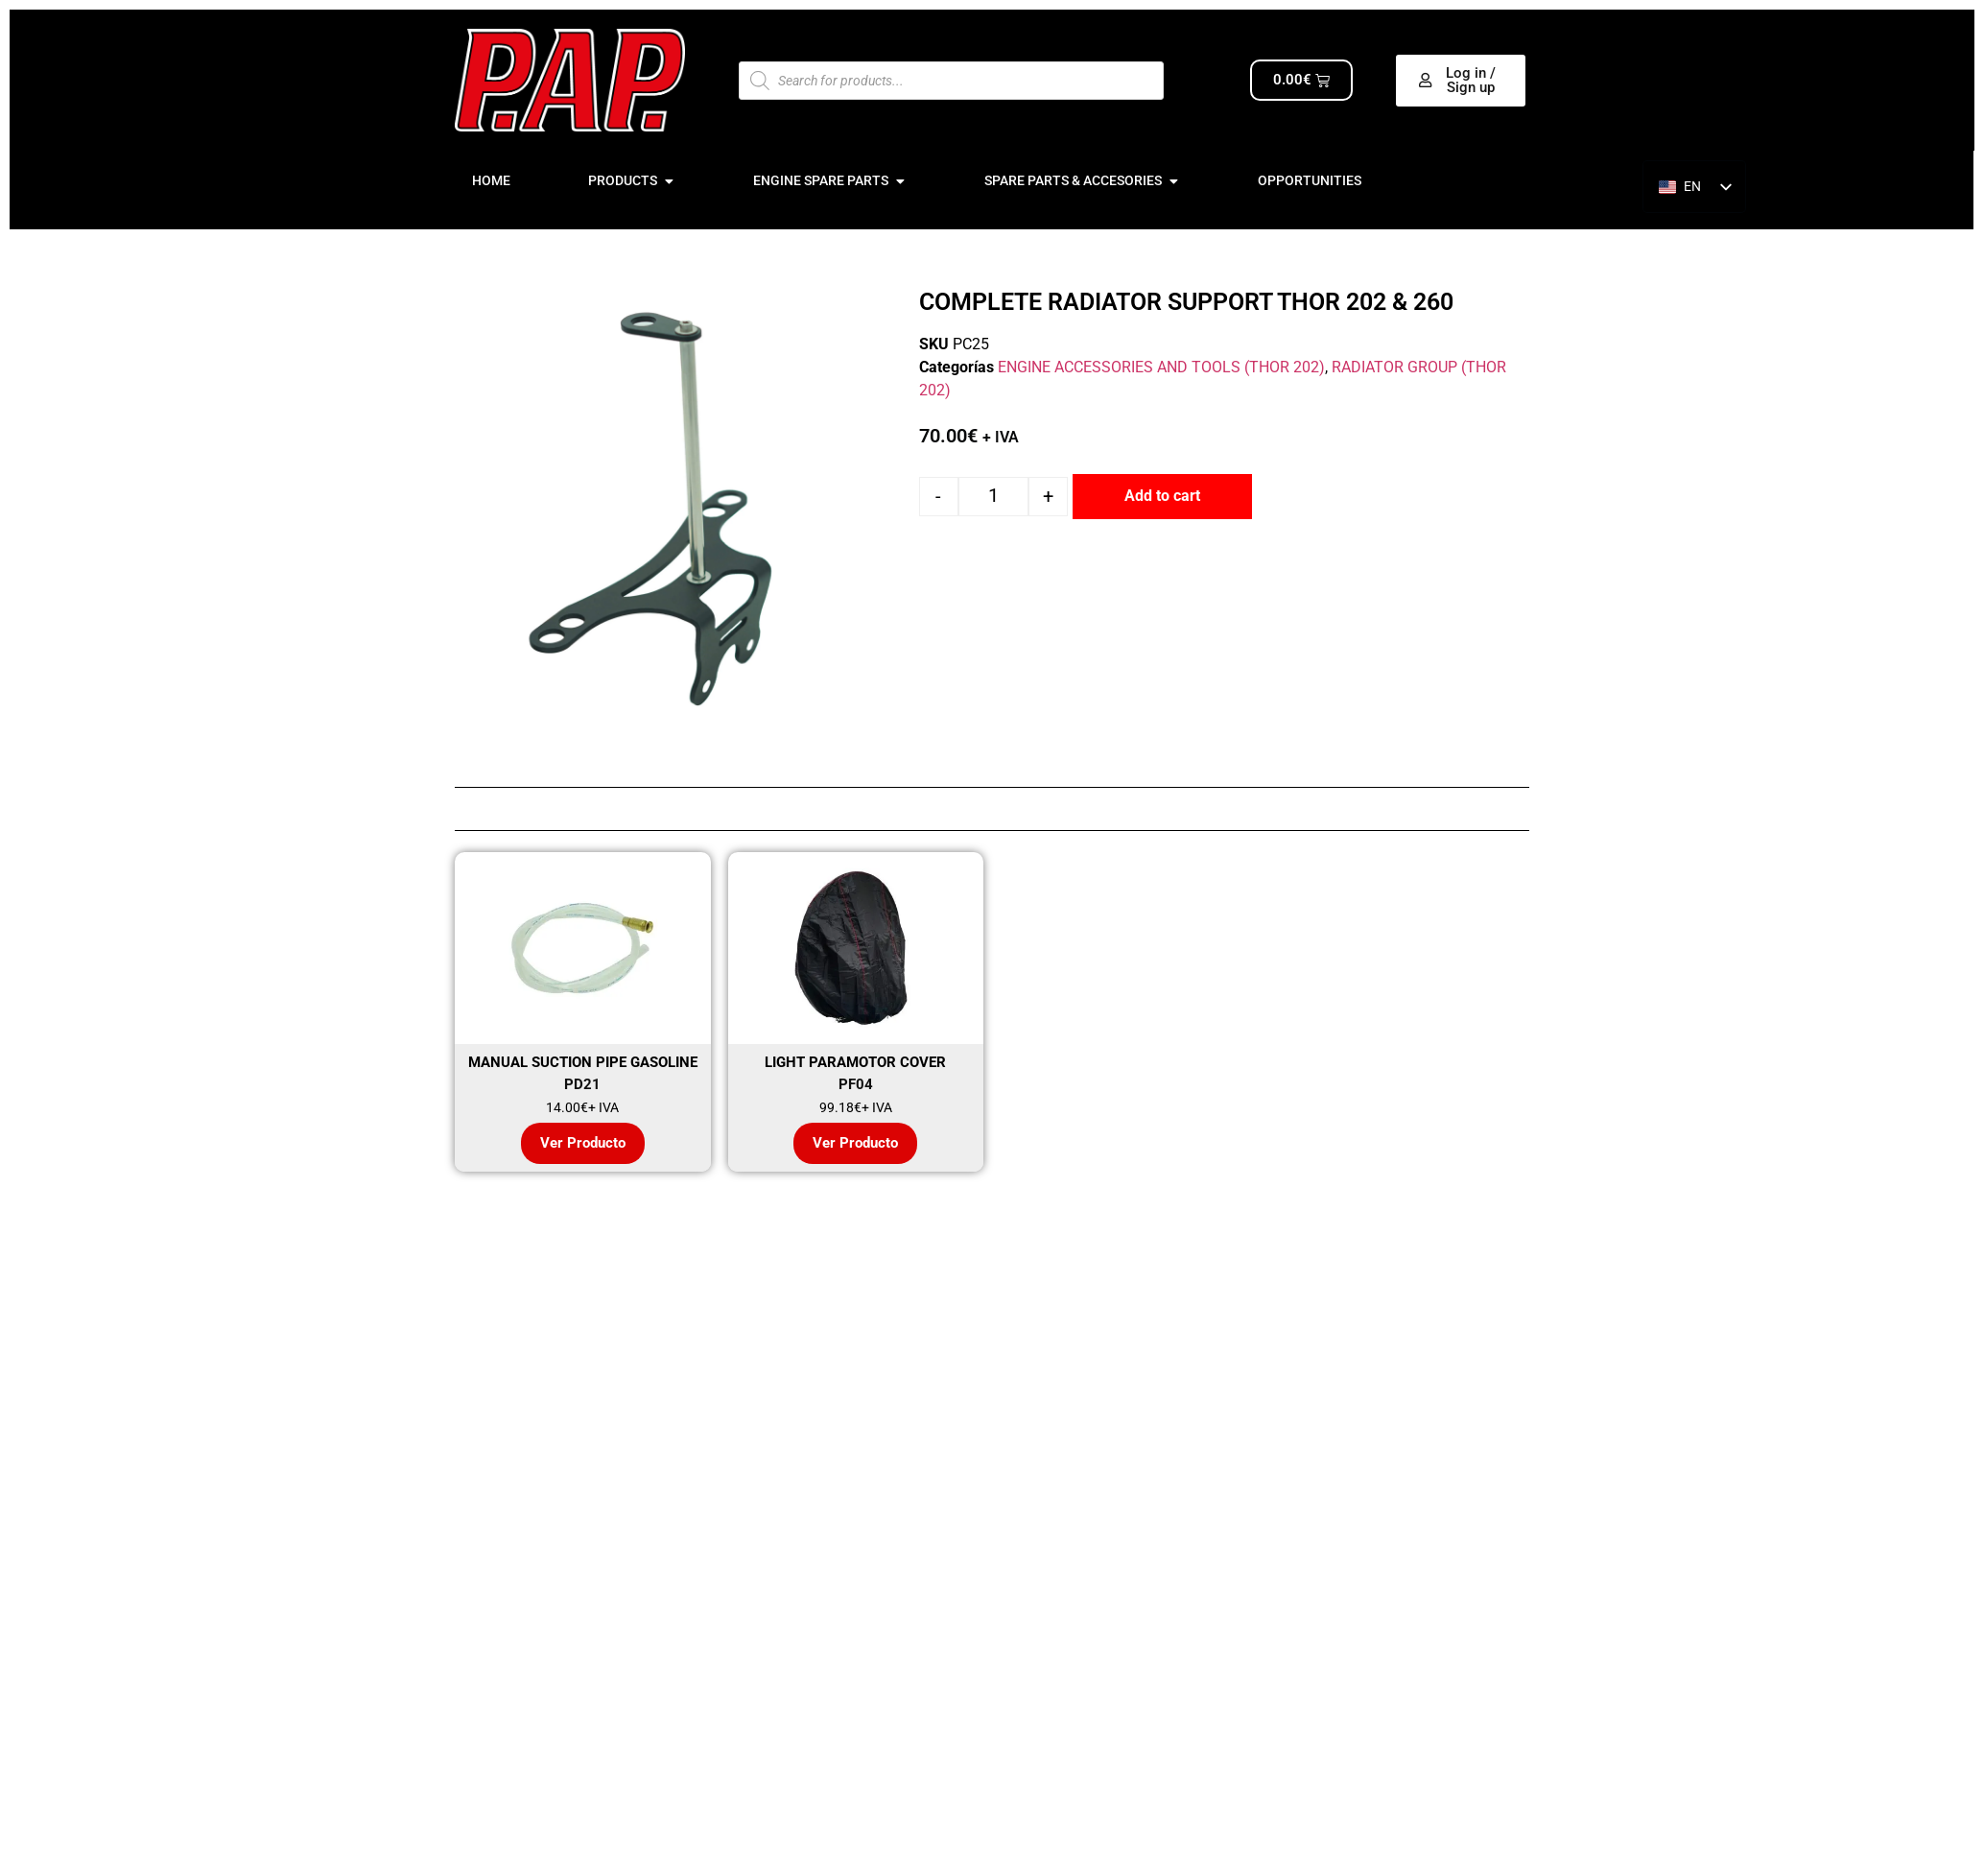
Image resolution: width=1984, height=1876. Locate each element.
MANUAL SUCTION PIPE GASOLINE (582, 1062)
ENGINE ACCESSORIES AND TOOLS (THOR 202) (1161, 367)
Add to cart (1162, 496)
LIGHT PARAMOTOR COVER (855, 1062)
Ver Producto (583, 1143)
